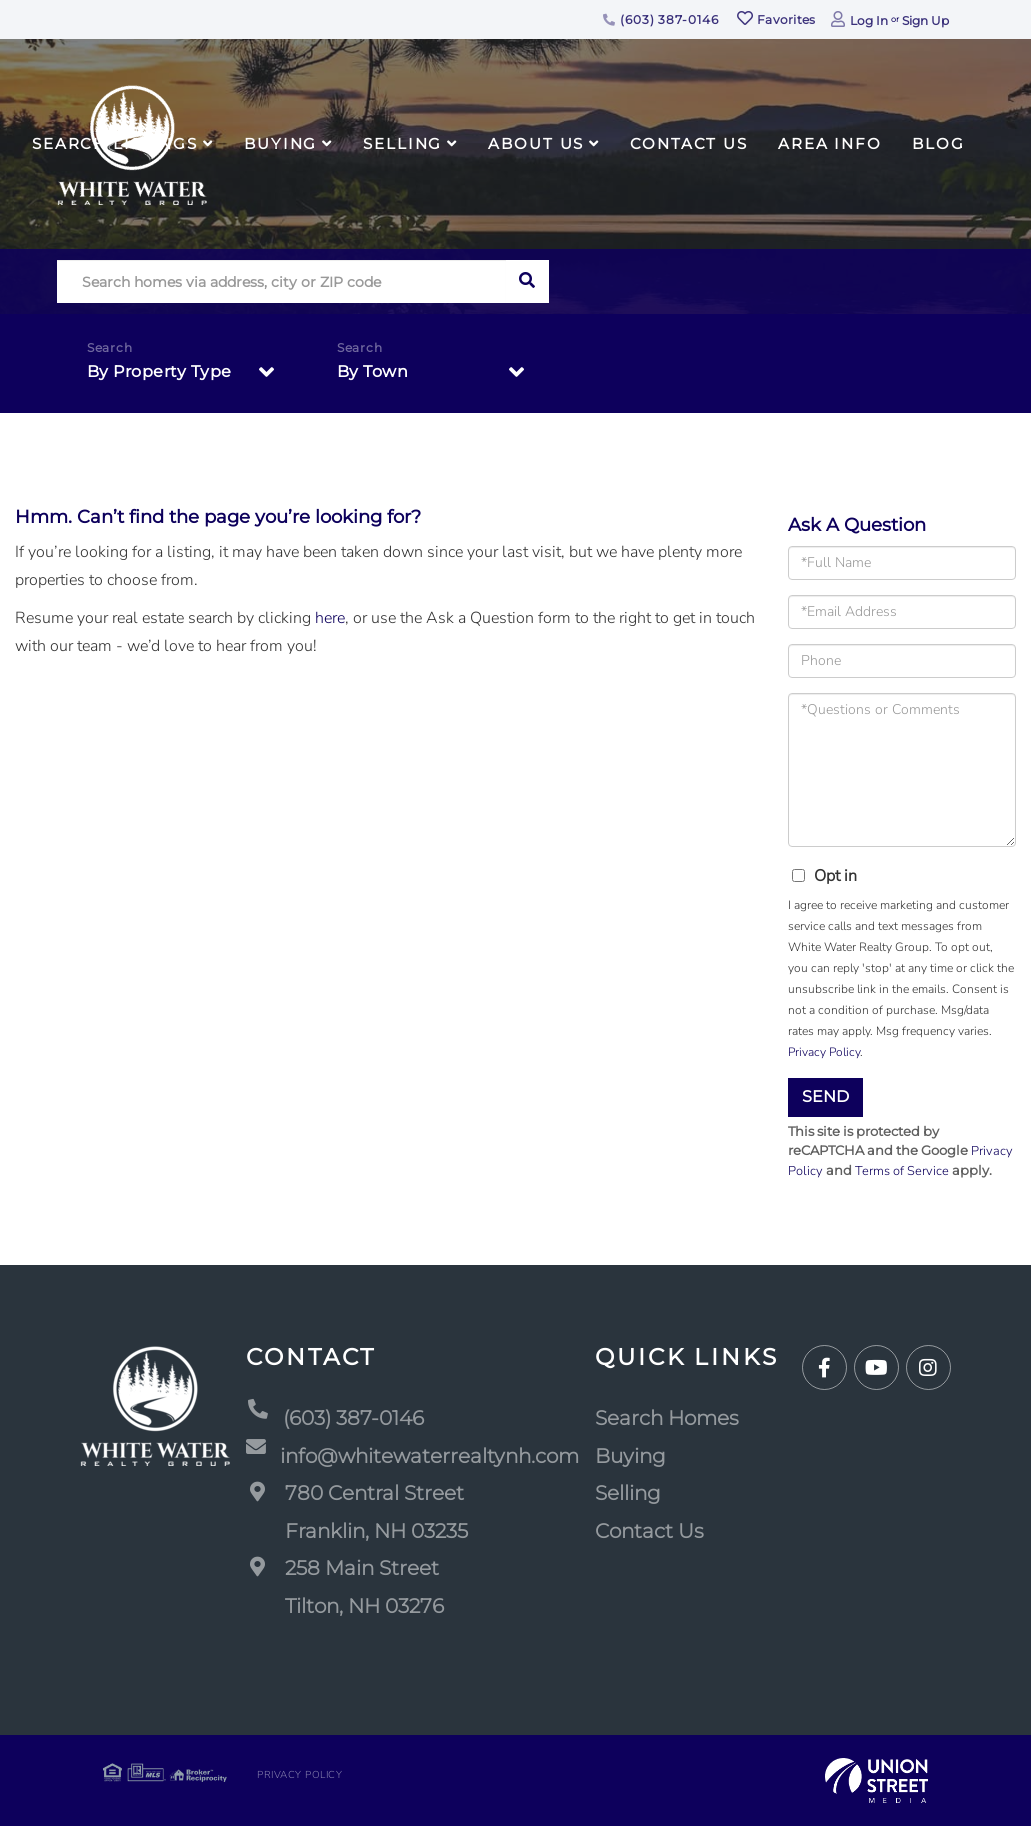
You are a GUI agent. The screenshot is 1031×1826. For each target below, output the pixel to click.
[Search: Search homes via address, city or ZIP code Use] (281, 281)
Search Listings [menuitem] (115, 143)
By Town (373, 371)
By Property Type (159, 371)
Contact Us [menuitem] (689, 143)
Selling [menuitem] (402, 143)
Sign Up (925, 20)
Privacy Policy (824, 1052)
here (330, 618)
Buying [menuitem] (280, 143)
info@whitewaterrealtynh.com (412, 1457)
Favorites (776, 19)
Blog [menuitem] (938, 143)
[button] (527, 281)
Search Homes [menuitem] (667, 1418)
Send (825, 1096)
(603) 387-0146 (660, 19)
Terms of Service (902, 1171)
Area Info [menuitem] (830, 143)
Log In (869, 20)
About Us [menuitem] (536, 143)
